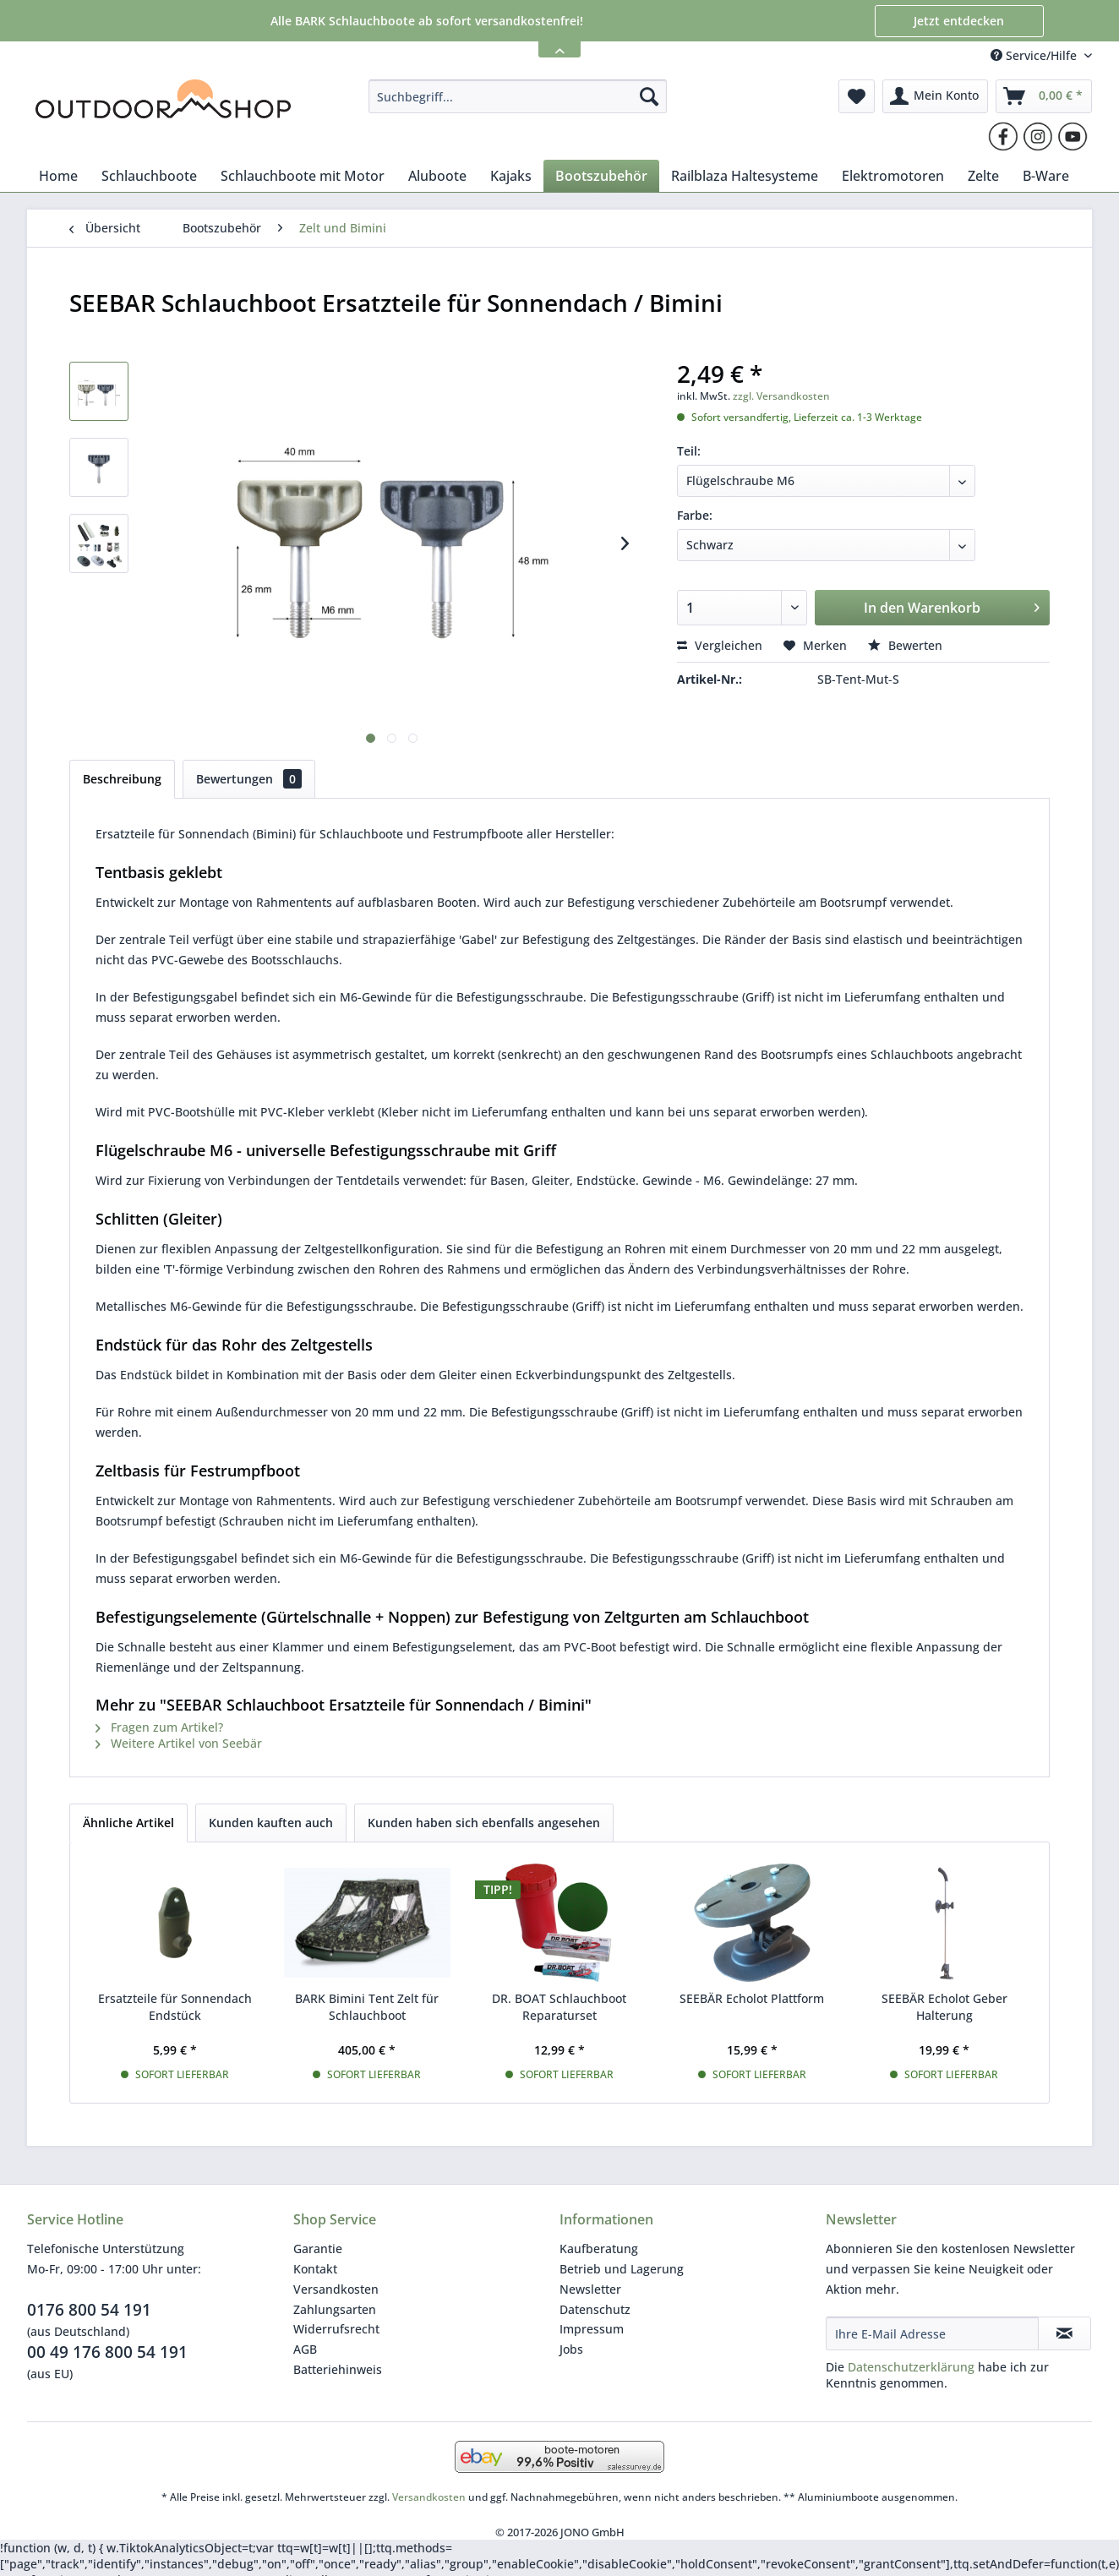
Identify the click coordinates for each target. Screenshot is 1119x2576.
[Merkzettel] (856, 96)
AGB (305, 2349)
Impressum (592, 2329)
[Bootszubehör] (601, 176)
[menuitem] (517, 96)
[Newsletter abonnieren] (1064, 2333)
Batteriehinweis (337, 2369)
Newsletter (590, 2289)
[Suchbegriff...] (517, 96)
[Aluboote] (437, 176)
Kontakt (315, 2269)
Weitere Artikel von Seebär (179, 1743)
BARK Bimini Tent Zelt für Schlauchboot (367, 2006)
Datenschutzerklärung (911, 2367)
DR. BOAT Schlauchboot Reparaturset (559, 2006)
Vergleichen (719, 645)
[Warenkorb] (1044, 96)
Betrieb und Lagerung (622, 2269)
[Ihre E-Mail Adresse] (932, 2333)
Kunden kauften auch (271, 1823)
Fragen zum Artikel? (159, 1727)
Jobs (571, 2349)
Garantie (317, 2248)
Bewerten (905, 645)
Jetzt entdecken (959, 21)
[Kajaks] (510, 176)
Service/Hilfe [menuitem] (1035, 55)
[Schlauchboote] (149, 176)
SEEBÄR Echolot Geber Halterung (944, 2006)
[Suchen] (649, 96)
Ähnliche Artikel (128, 1823)
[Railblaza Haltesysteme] (744, 176)
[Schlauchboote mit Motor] (302, 176)
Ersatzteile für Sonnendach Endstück (175, 2006)
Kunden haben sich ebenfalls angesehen (484, 1823)
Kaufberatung (599, 2248)
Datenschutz (595, 2309)
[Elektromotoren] (893, 176)
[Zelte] (983, 176)
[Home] (58, 176)
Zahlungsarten (334, 2309)
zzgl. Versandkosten (781, 396)
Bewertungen (249, 779)
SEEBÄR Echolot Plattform (752, 1998)
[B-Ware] (1046, 176)
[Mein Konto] (935, 96)
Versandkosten (336, 2289)
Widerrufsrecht (336, 2329)
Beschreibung (122, 779)
